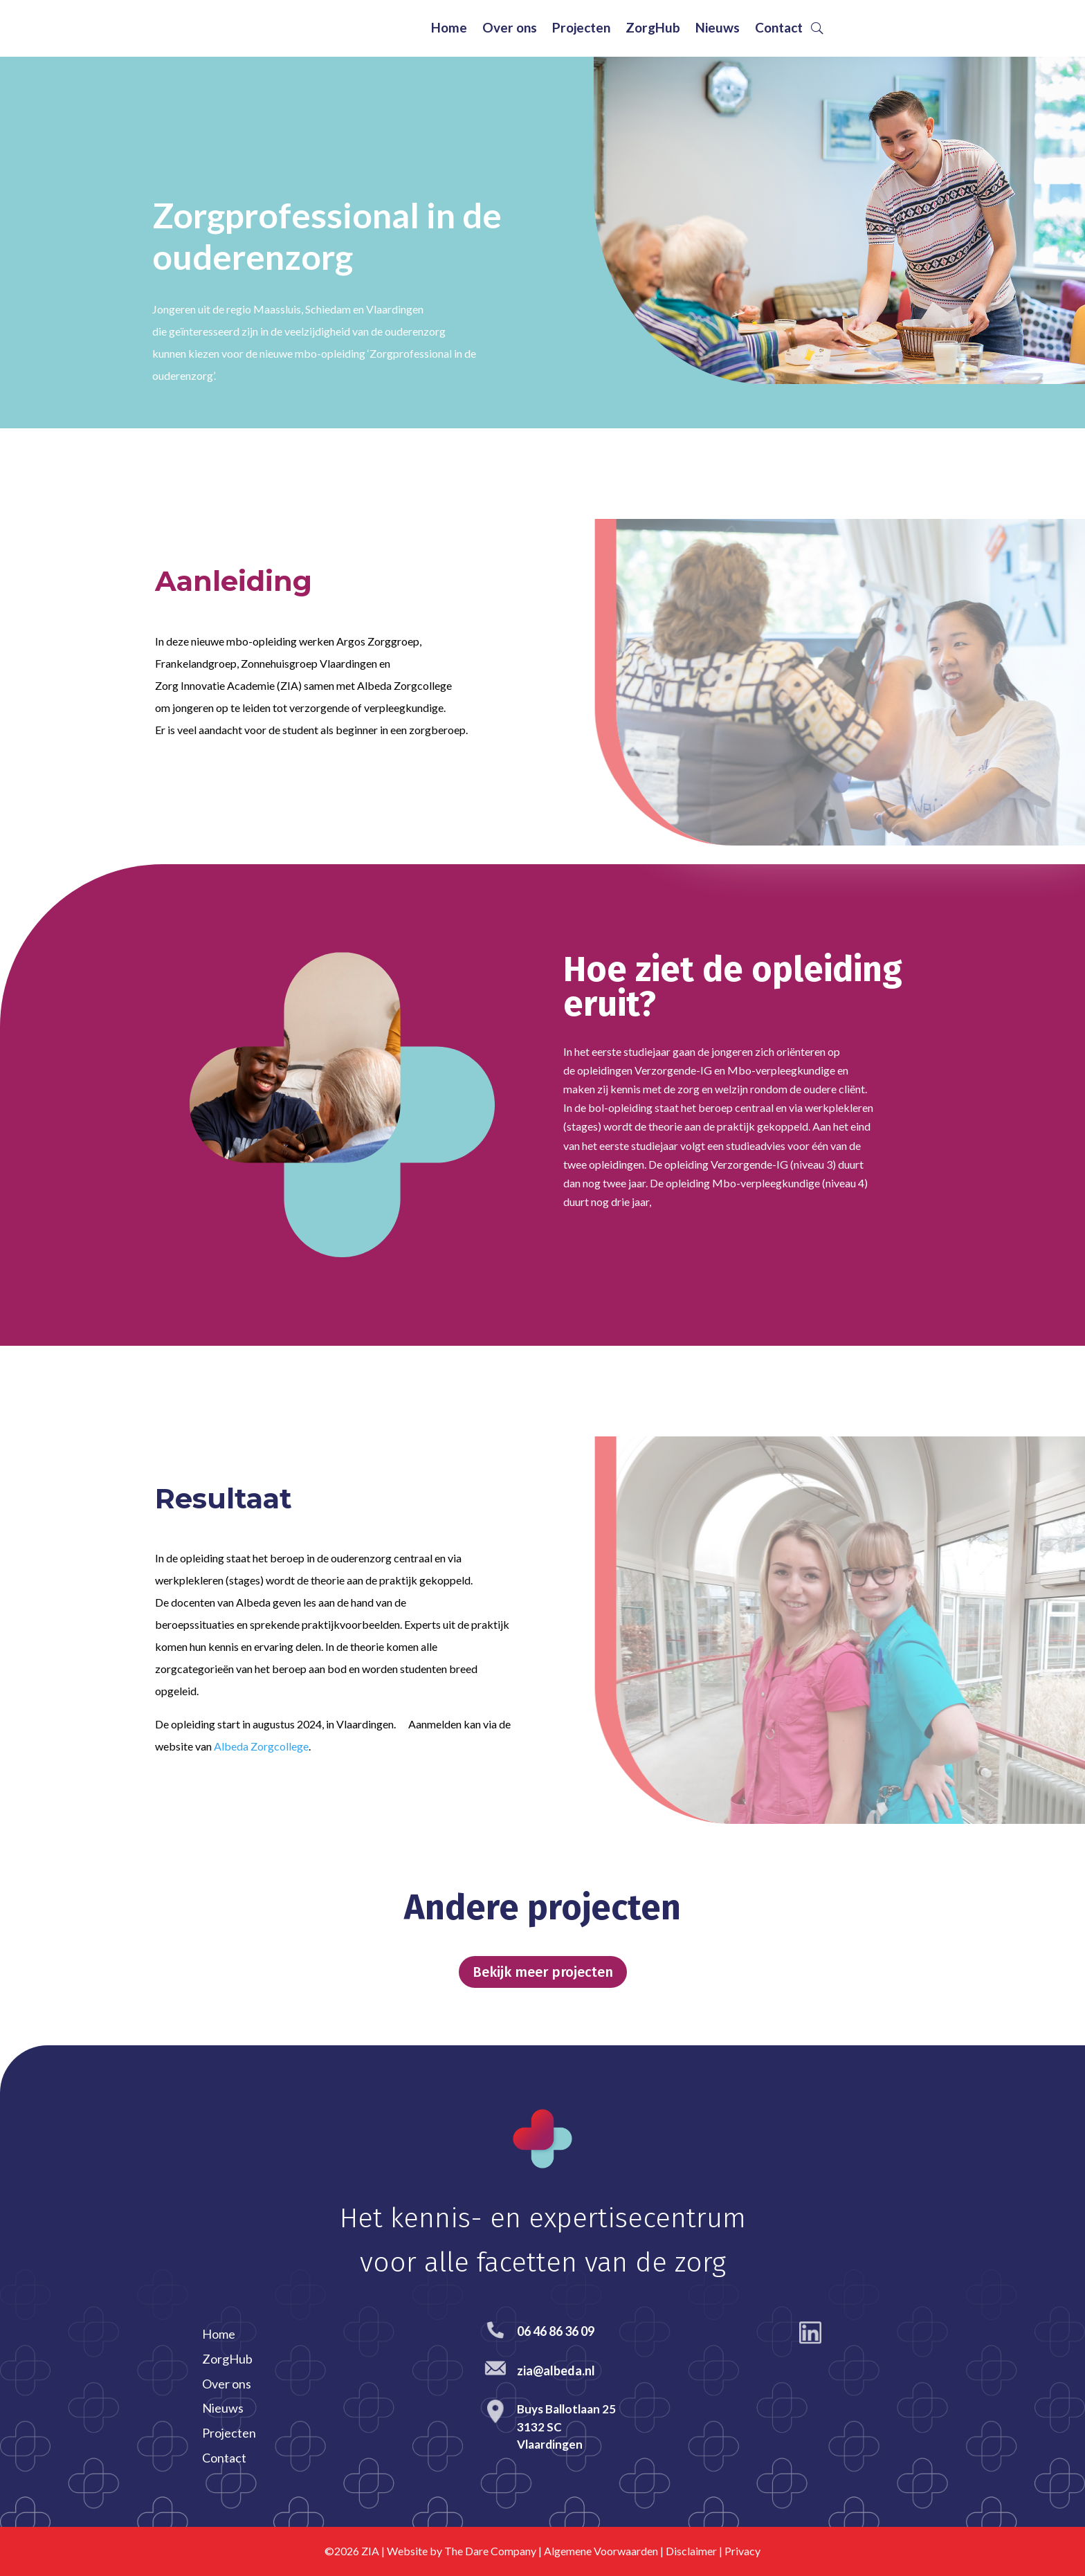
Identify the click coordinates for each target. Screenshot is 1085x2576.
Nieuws (717, 29)
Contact (779, 29)
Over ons (509, 29)
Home (449, 29)
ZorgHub (653, 29)
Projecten (581, 29)
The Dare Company (490, 2550)
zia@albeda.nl (556, 2370)
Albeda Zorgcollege (261, 1746)
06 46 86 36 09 (555, 2331)
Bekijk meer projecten (543, 1972)
